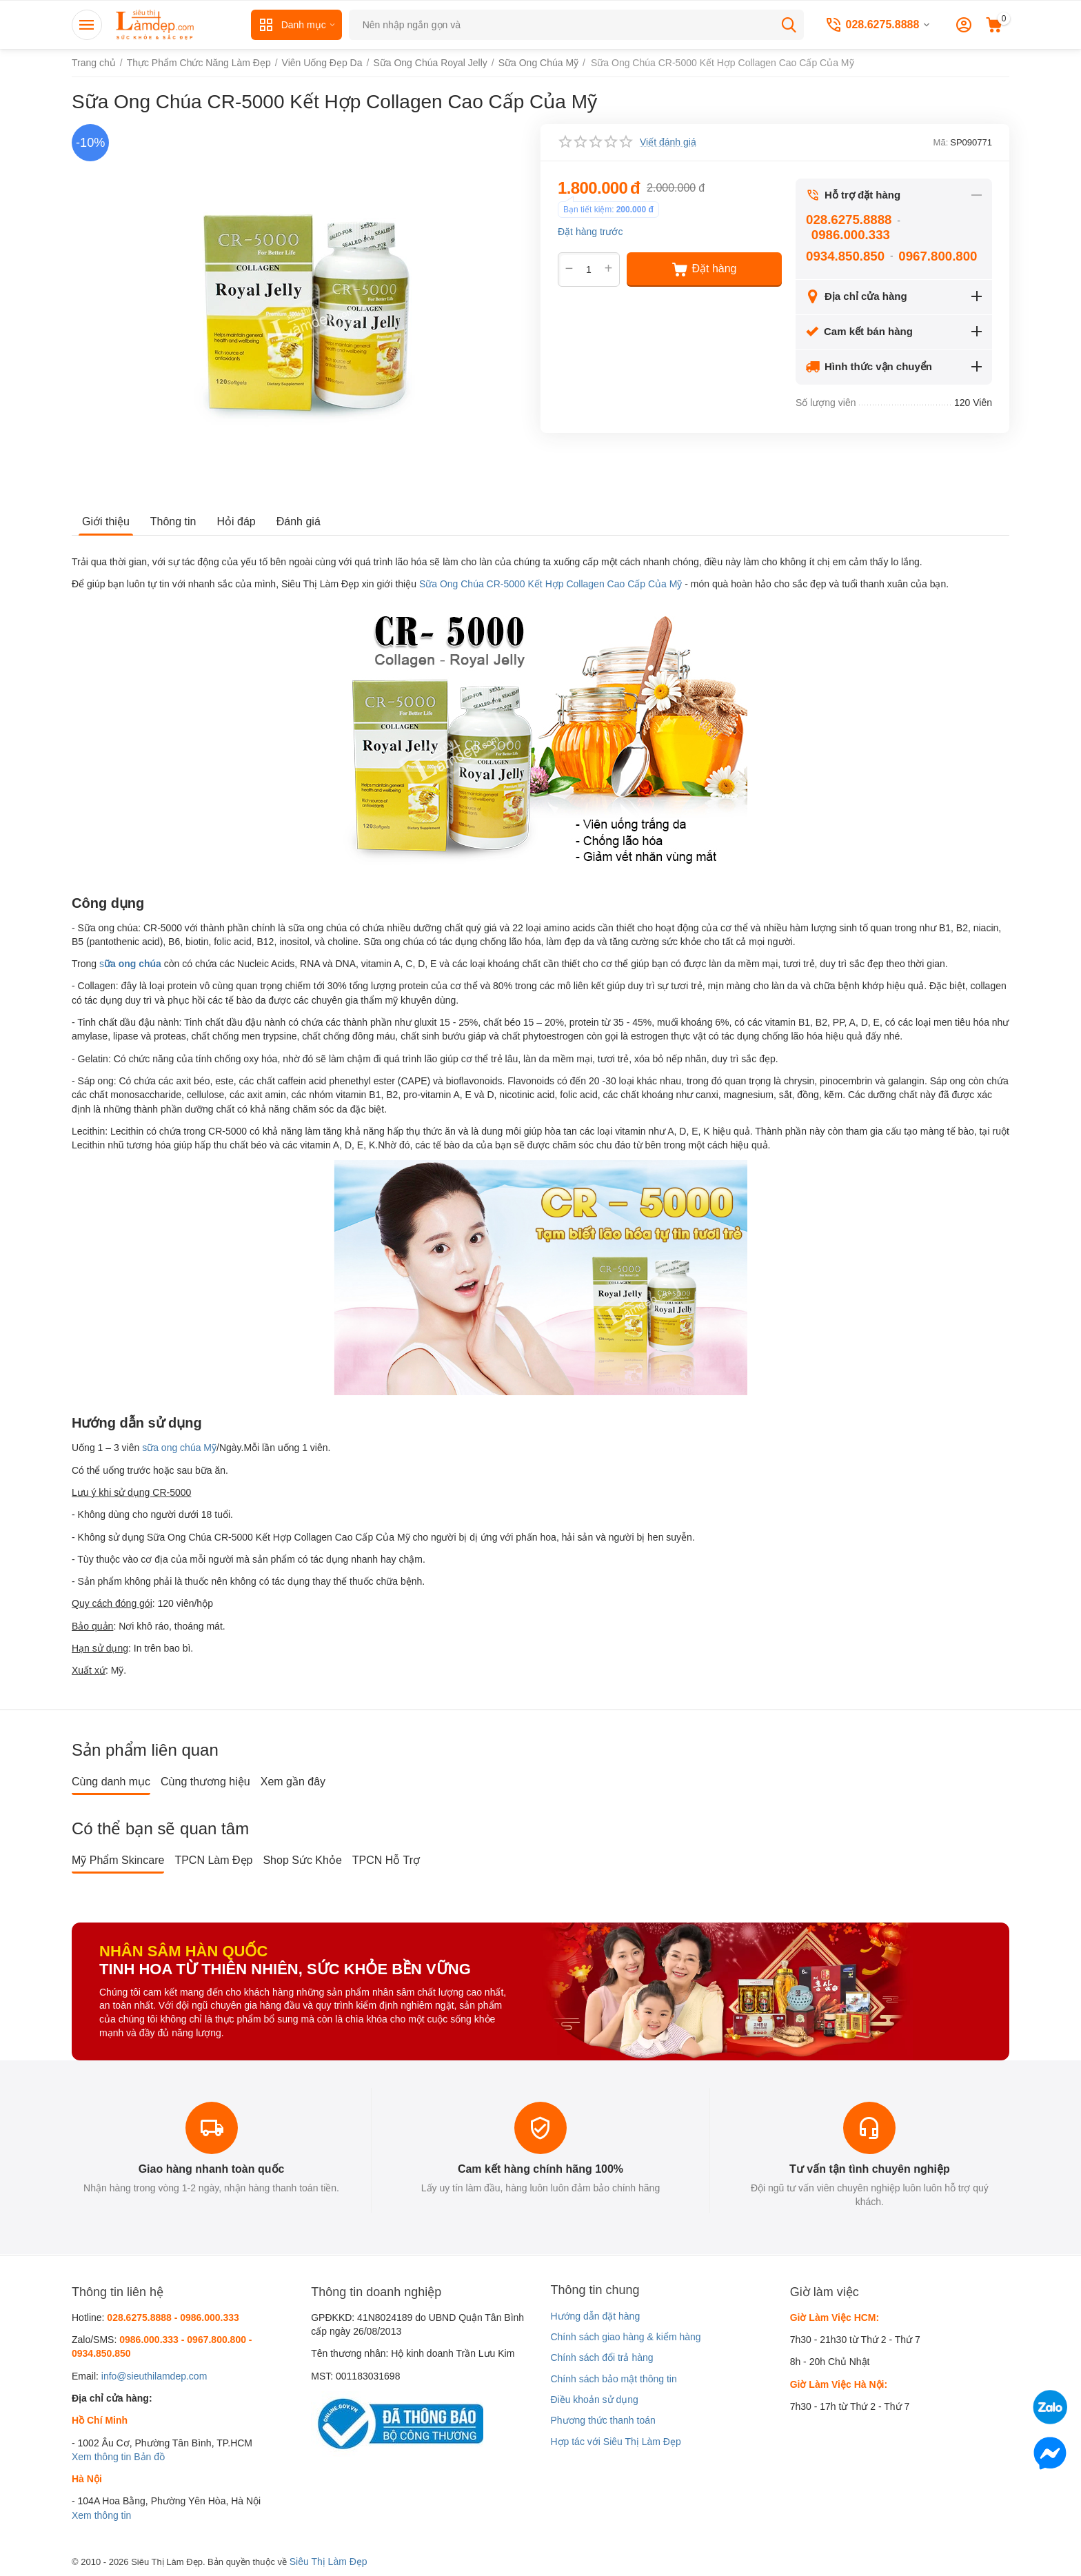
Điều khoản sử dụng (594, 2399)
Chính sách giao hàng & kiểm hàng (625, 2336)
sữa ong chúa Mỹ (179, 1447)
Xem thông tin (101, 2456)
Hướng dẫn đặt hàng (595, 2316)
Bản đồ (149, 2456)
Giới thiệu (106, 521)
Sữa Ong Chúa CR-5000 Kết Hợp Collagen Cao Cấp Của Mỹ (551, 583)
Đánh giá (298, 521)
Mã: (941, 142)
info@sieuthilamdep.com (154, 2376)
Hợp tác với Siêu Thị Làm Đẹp (615, 2441)
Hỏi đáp (236, 521)
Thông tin (173, 521)
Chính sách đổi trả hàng (601, 2357)
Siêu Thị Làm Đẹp (328, 2561)
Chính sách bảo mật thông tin (613, 2378)
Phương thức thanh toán (602, 2420)
